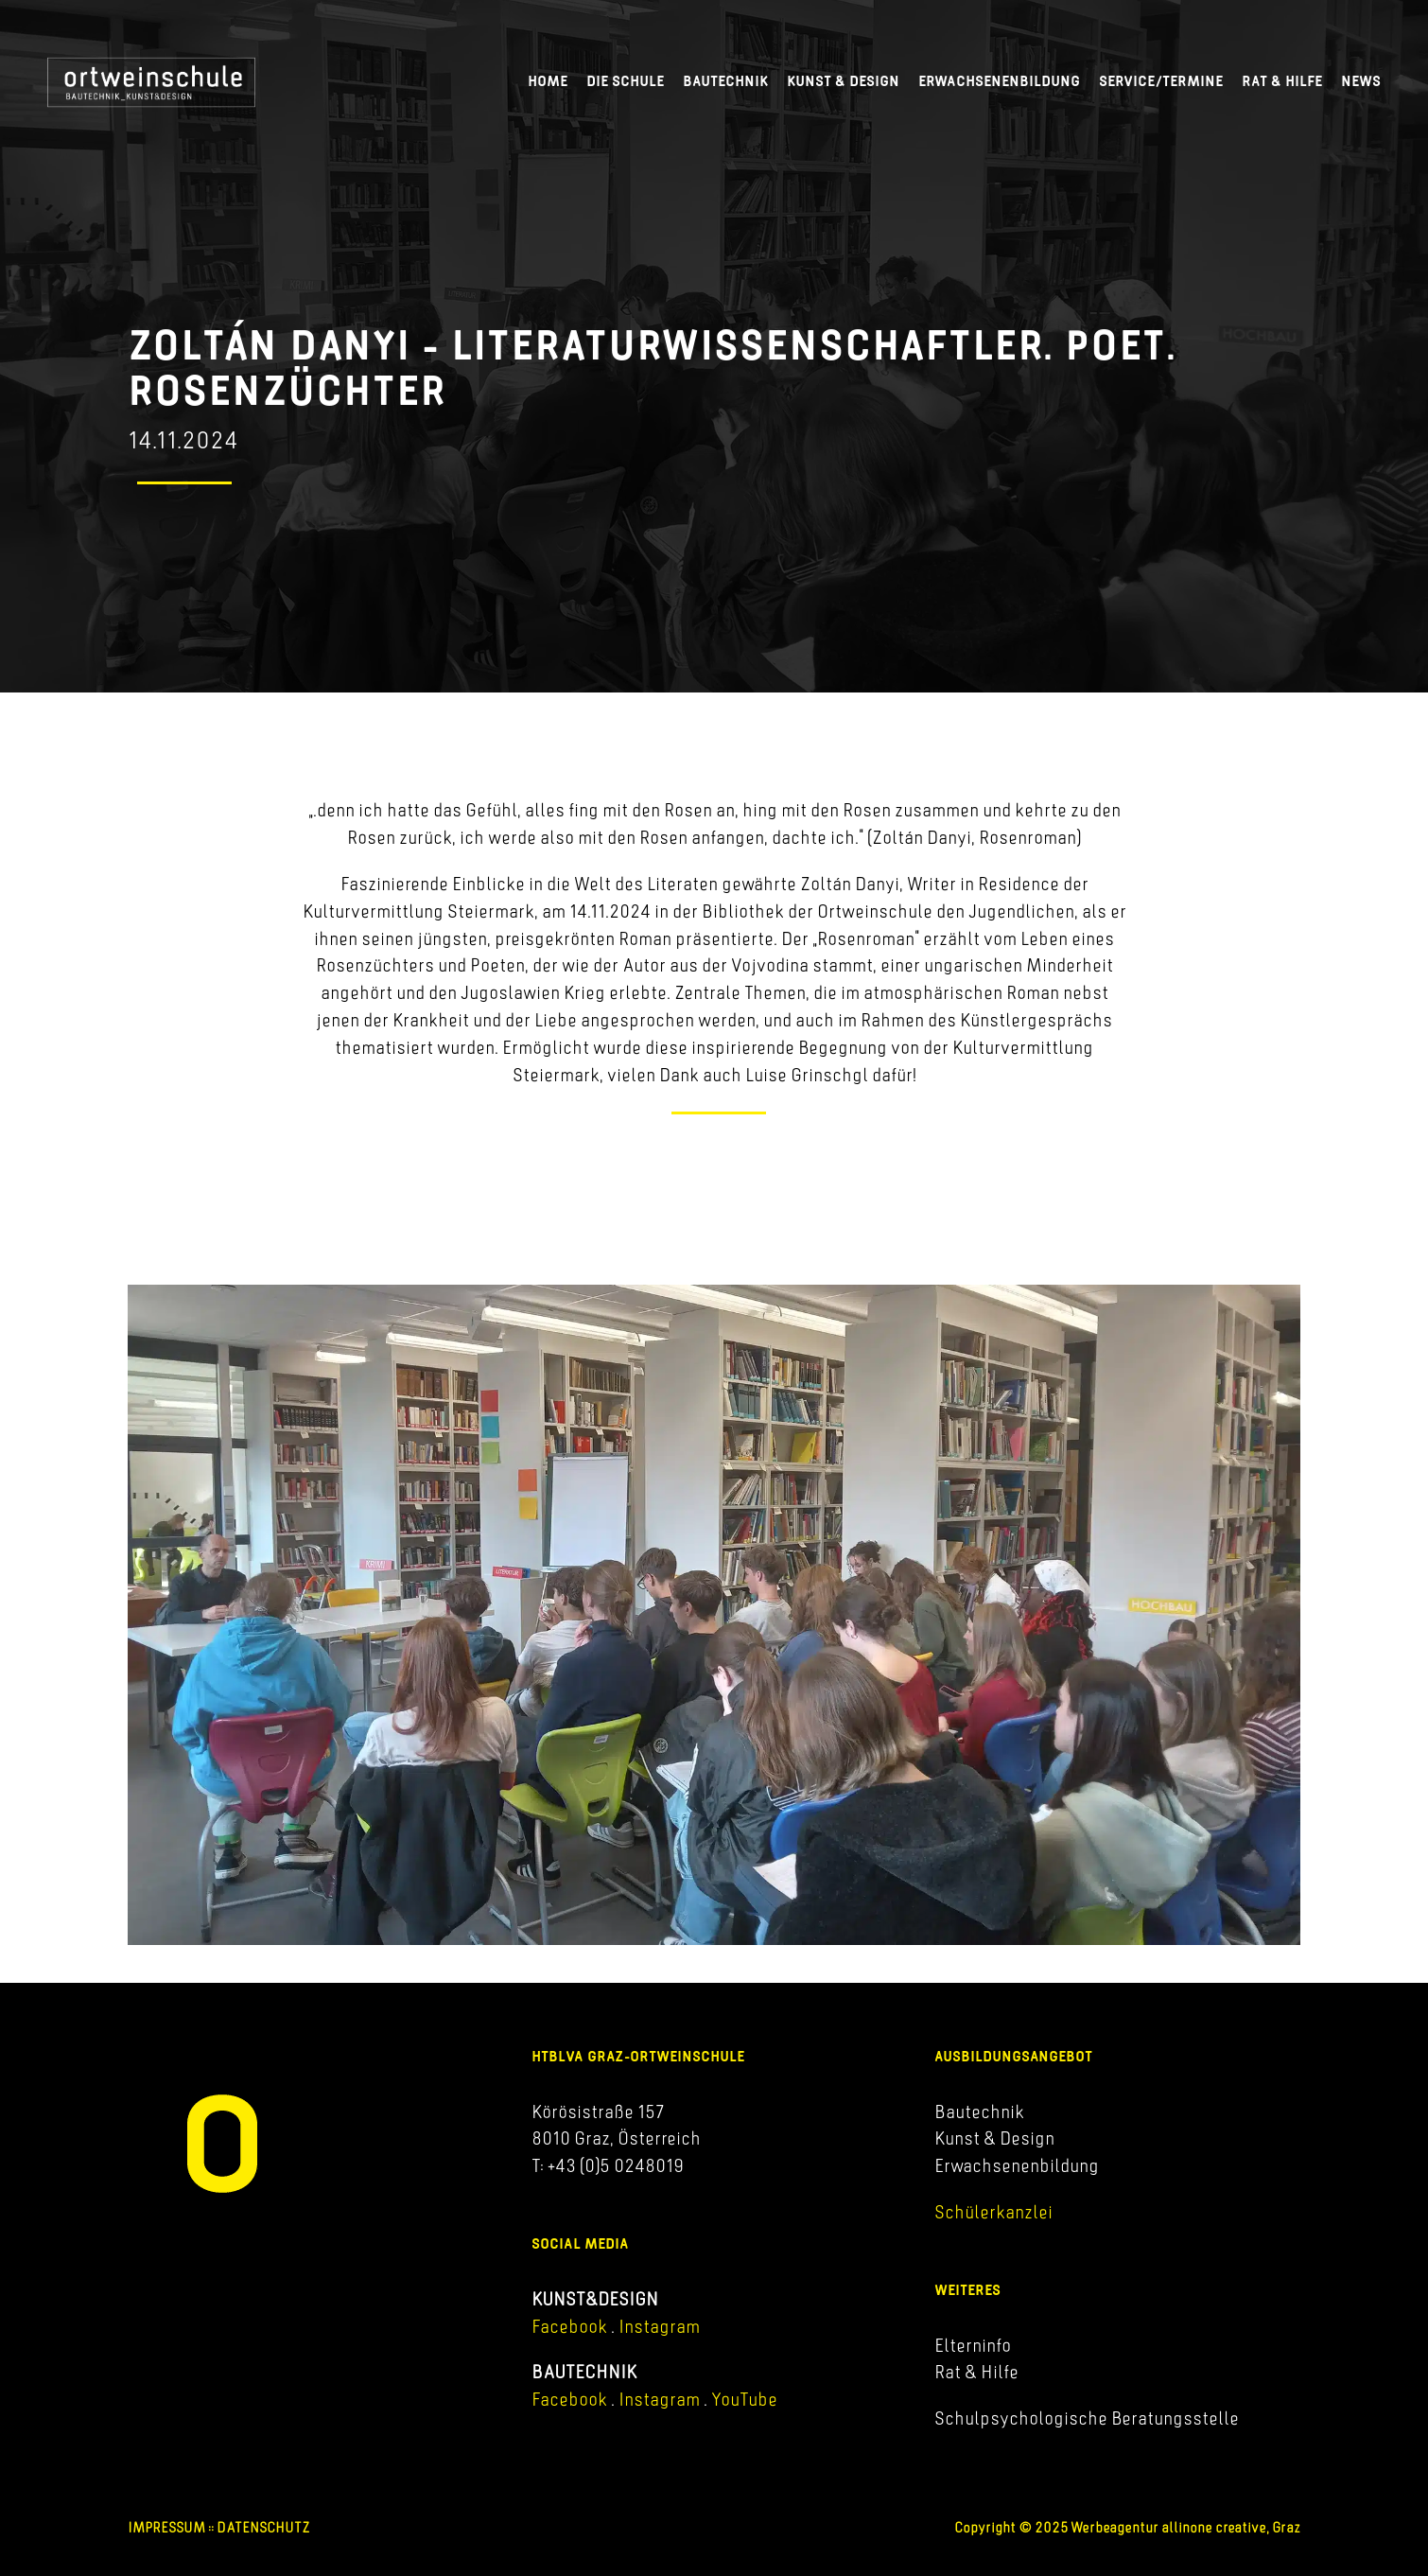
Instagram (657, 2326)
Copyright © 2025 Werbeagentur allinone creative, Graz (1127, 2527)
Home (547, 81)
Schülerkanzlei (993, 2211)
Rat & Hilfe (1282, 81)
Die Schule (625, 81)
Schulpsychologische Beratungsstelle (1086, 2418)
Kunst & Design (843, 81)
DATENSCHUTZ (263, 2527)
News (1361, 81)
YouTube (744, 2399)
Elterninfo (972, 2345)
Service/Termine (1161, 81)
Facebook (569, 2326)
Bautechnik (725, 81)
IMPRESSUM (166, 2527)
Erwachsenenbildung (999, 81)
